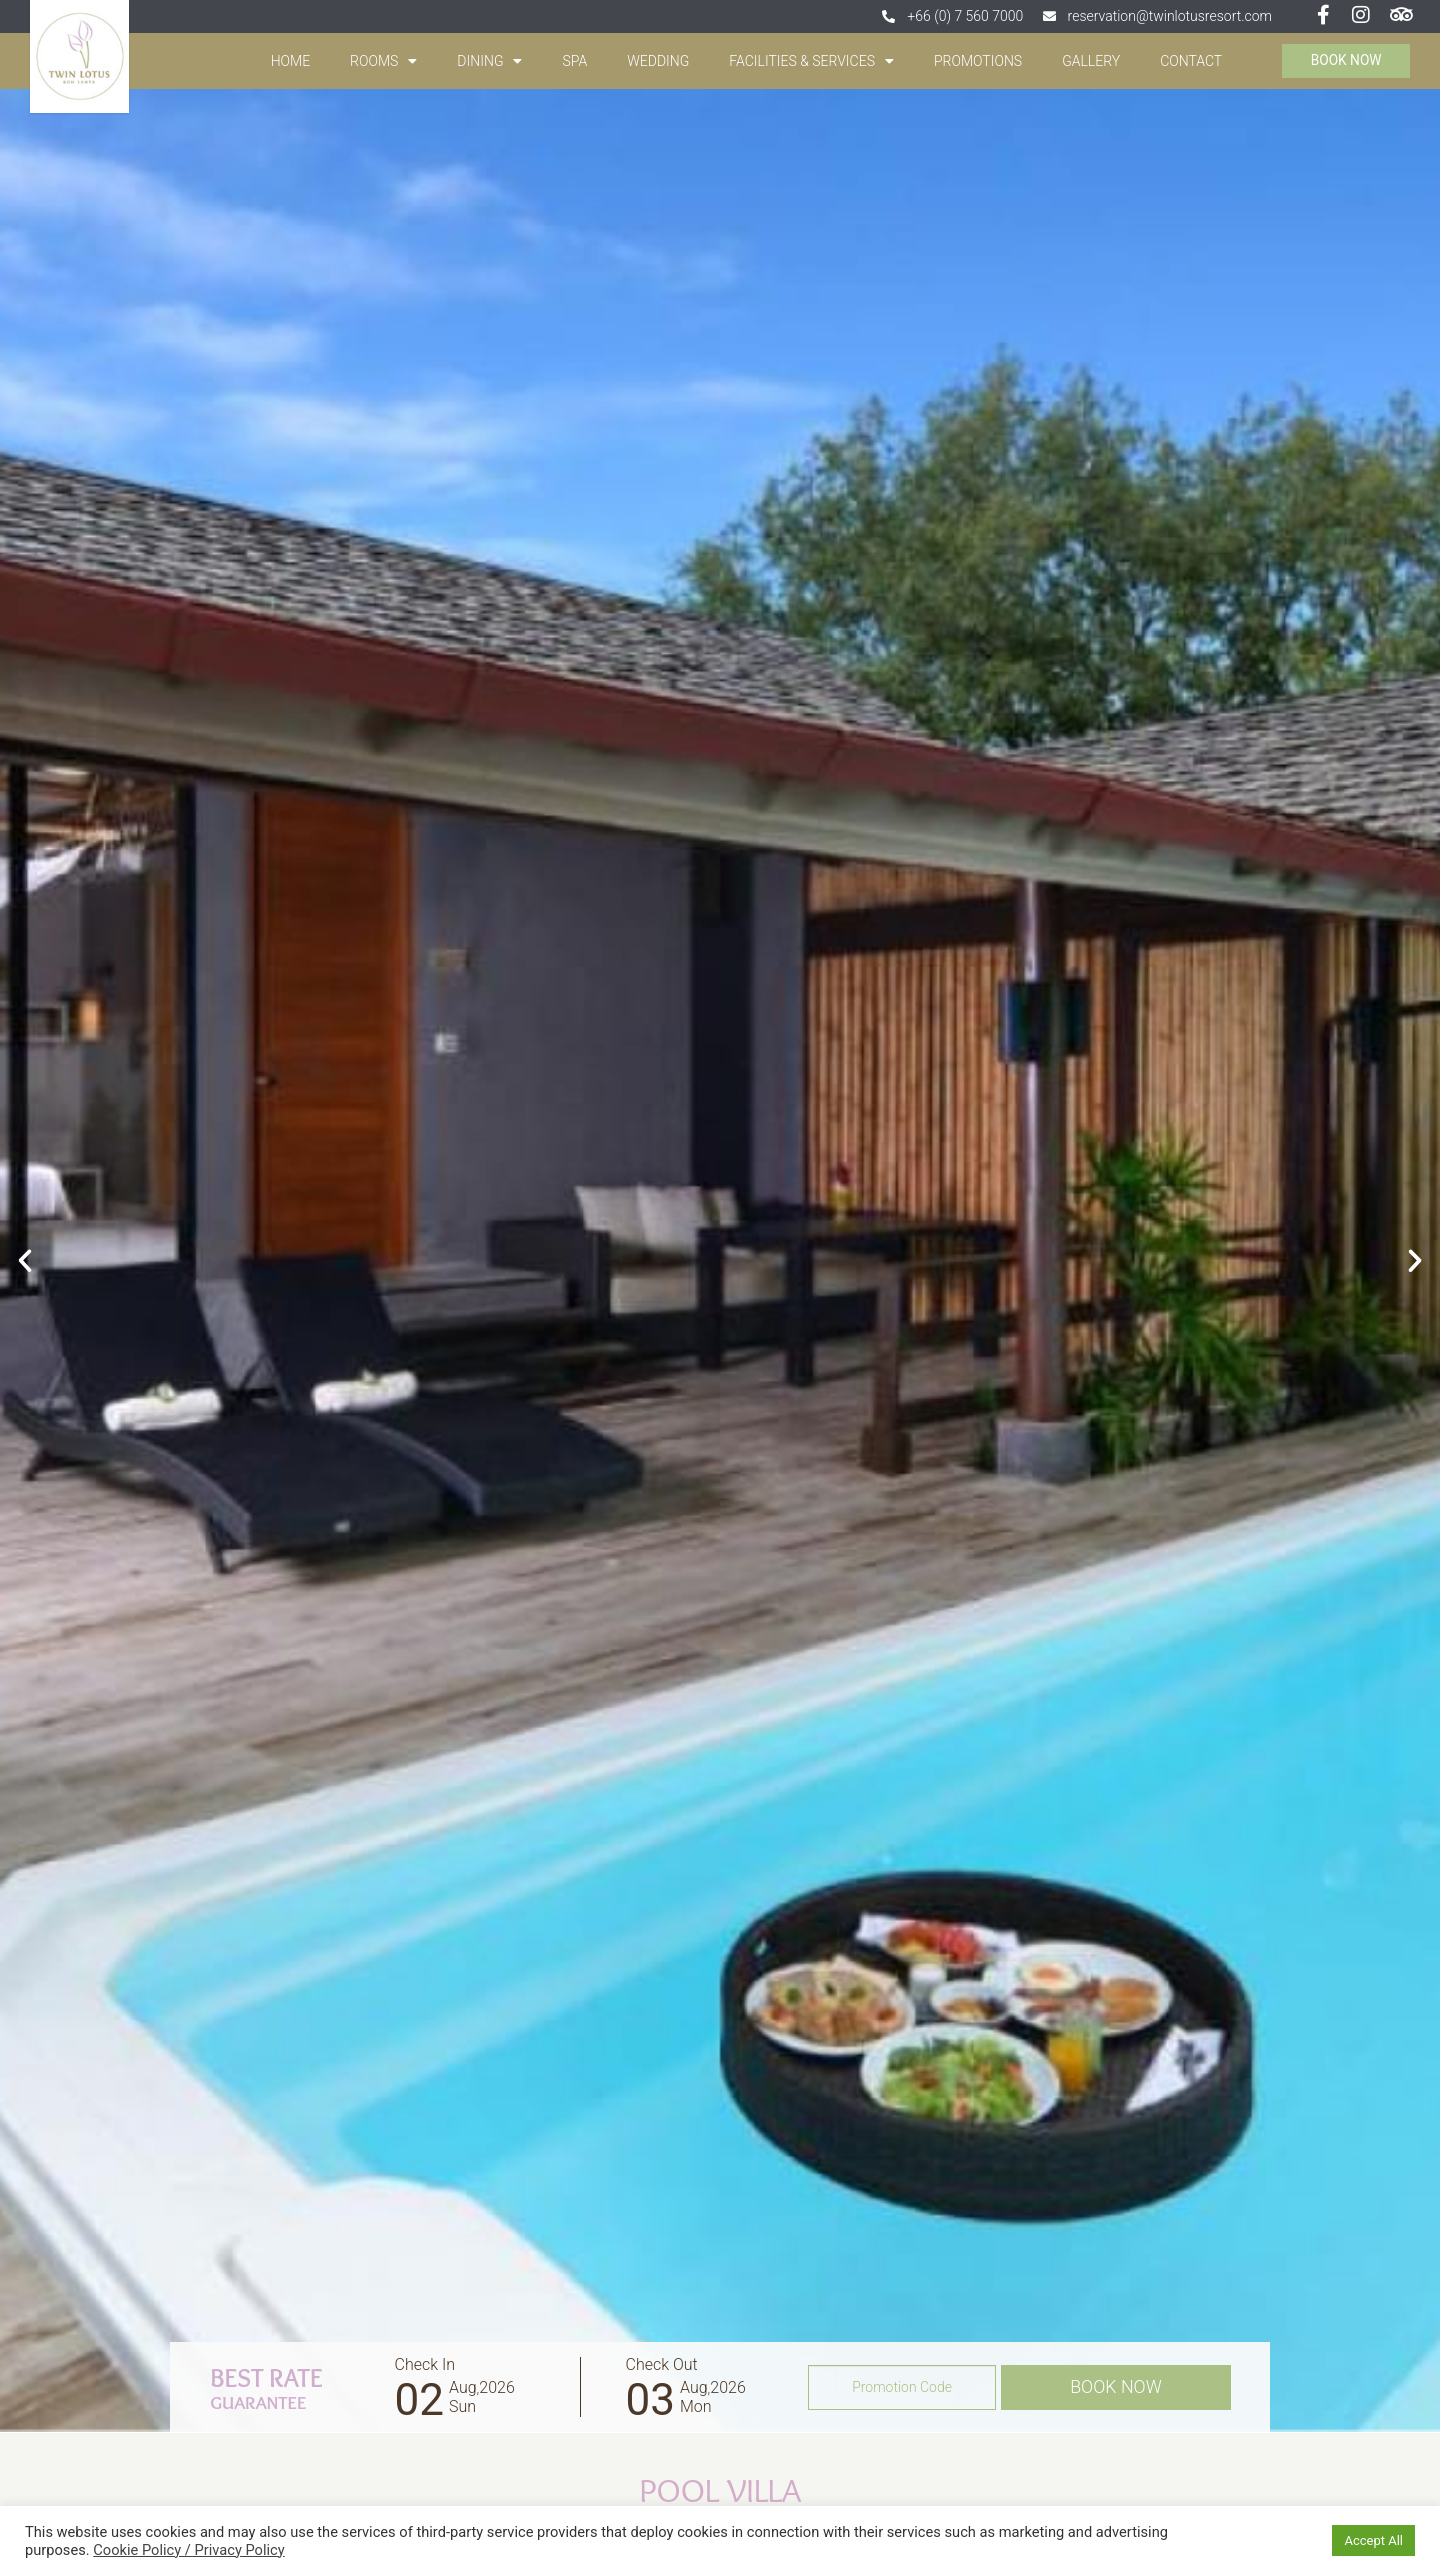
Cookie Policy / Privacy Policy (188, 2550)
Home (285, 61)
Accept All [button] (1373, 2540)
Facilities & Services (807, 61)
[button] (25, 1261)
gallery (1087, 61)
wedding (654, 61)
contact (1187, 61)
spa (570, 61)
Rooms (379, 61)
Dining (485, 61)
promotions (973, 61)
